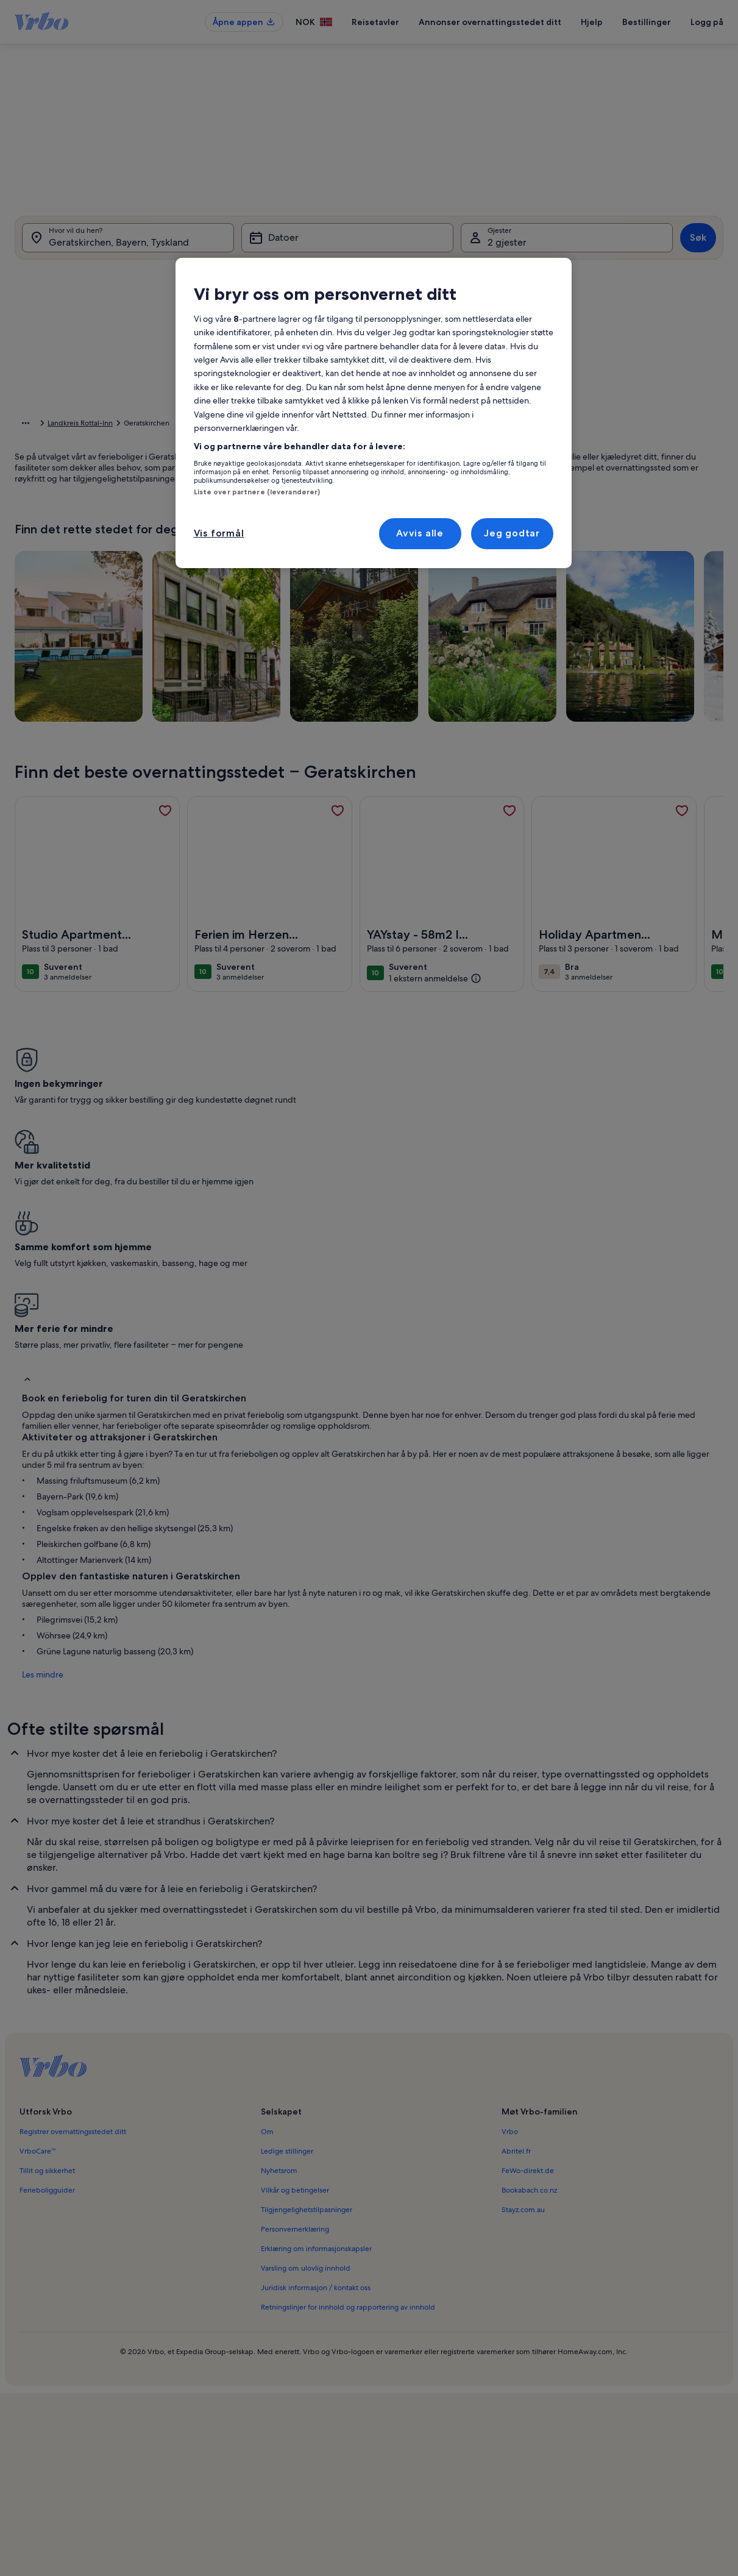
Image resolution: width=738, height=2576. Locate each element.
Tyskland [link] (109, 425)
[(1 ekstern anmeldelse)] (435, 997)
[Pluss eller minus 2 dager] (380, 540)
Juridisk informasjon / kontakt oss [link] (316, 2072)
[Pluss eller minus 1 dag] (333, 540)
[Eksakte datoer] (277, 540)
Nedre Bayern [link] (190, 425)
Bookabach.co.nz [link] (529, 1975)
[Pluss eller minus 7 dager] (482, 540)
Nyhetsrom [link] (279, 1955)
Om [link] (267, 1916)
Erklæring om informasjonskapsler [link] (316, 2033)
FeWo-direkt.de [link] (528, 1955)
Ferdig (609, 576)
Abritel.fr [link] (516, 1936)
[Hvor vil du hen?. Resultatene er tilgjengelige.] (128, 240)
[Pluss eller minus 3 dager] (431, 540)
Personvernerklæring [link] (295, 2014)
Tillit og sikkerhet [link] (47, 1955)
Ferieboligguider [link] (47, 1975)
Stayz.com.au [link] (523, 1994)
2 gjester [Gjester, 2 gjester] (507, 244)
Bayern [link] (145, 425)
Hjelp (592, 21)
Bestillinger (646, 21)
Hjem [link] (24, 425)
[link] (165, 829)
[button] (387, 373)
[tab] (340, 275)
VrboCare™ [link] (38, 1936)
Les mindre (35, 1459)
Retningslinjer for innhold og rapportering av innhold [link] (348, 2092)
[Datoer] (347, 240)
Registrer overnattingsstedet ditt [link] (73, 1916)
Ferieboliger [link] (64, 425)
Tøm (563, 576)
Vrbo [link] (510, 1916)
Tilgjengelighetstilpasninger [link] (306, 1994)
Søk (698, 240)
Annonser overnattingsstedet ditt (490, 21)
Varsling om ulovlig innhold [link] (305, 2053)
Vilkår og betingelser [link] (295, 1975)
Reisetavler (375, 21)
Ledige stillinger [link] (287, 1936)
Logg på (706, 21)
